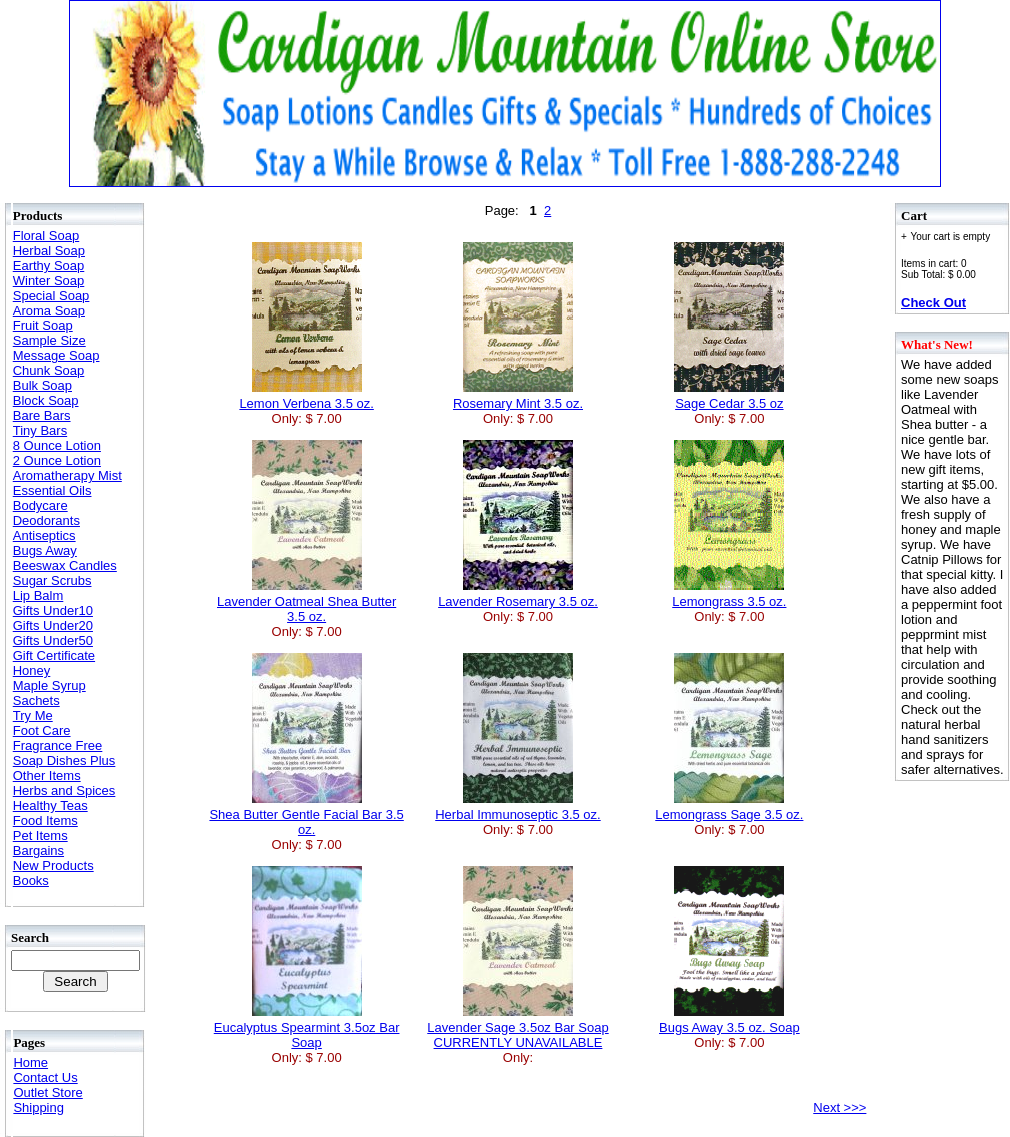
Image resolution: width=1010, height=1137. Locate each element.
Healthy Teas (50, 805)
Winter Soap (49, 280)
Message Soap (56, 355)
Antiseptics (44, 535)
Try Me (33, 715)
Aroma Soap (49, 310)
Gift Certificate (54, 655)
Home (30, 1062)
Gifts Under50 (53, 640)
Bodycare (40, 505)
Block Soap (46, 400)
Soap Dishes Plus (64, 760)
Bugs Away (45, 550)
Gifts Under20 (53, 625)
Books (31, 880)
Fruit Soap (43, 325)
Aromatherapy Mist (67, 475)
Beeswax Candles (65, 565)
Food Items (45, 820)
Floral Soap (46, 235)
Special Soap (51, 295)
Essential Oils (52, 490)
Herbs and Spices (64, 790)
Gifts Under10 (53, 610)
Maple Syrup (49, 685)
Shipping (38, 1107)
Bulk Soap (42, 385)
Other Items (47, 775)
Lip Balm (38, 595)
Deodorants (46, 520)
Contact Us (45, 1077)
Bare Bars (42, 415)
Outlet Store (47, 1092)
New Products (53, 865)
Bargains (38, 850)
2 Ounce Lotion (57, 460)
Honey (32, 670)
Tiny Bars (40, 430)
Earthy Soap (49, 265)
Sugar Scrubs (52, 580)
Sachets (36, 700)
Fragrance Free (58, 745)
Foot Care (42, 730)
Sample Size (49, 340)
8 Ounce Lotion (57, 445)
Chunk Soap (49, 370)
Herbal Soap (49, 250)
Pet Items (40, 835)
